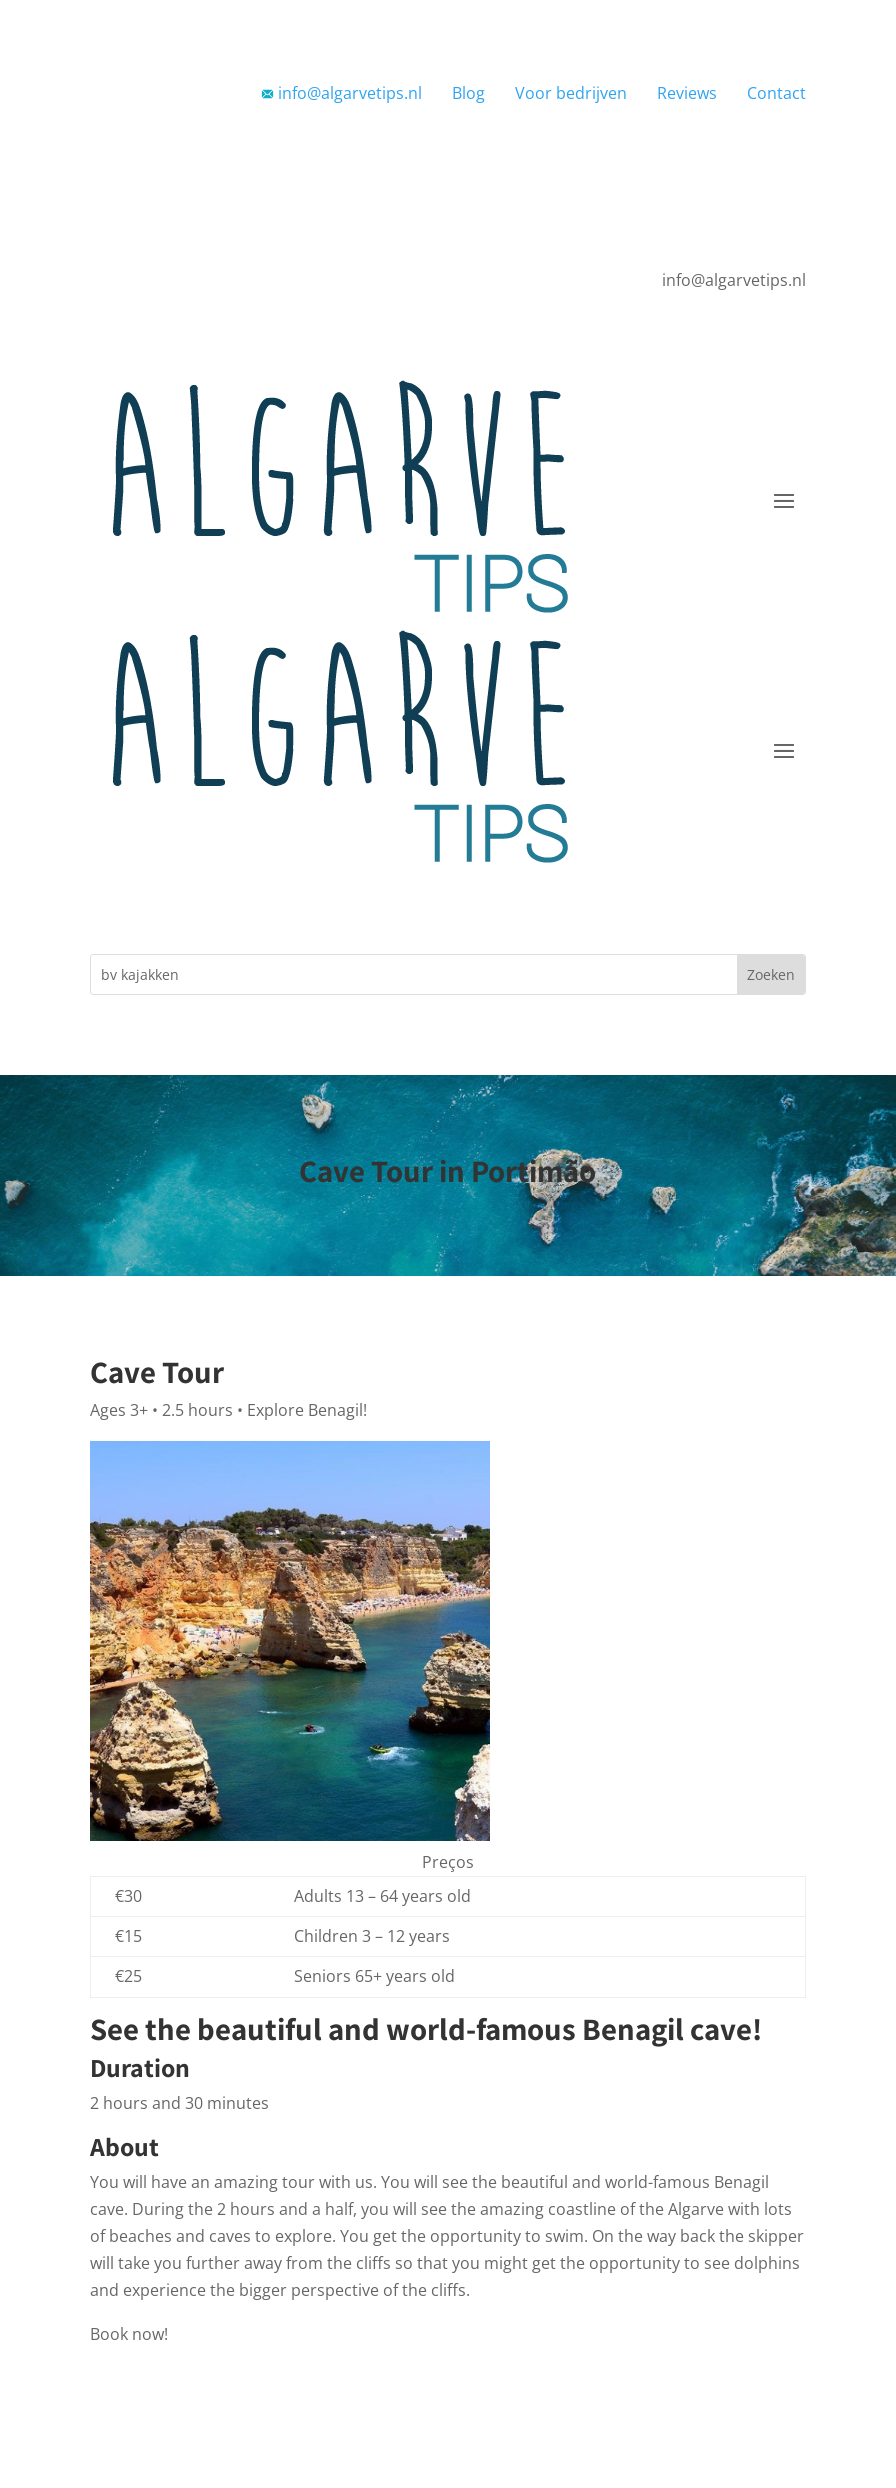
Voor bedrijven (571, 93)
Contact (776, 93)
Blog (468, 93)
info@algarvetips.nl (341, 93)
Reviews (687, 93)
